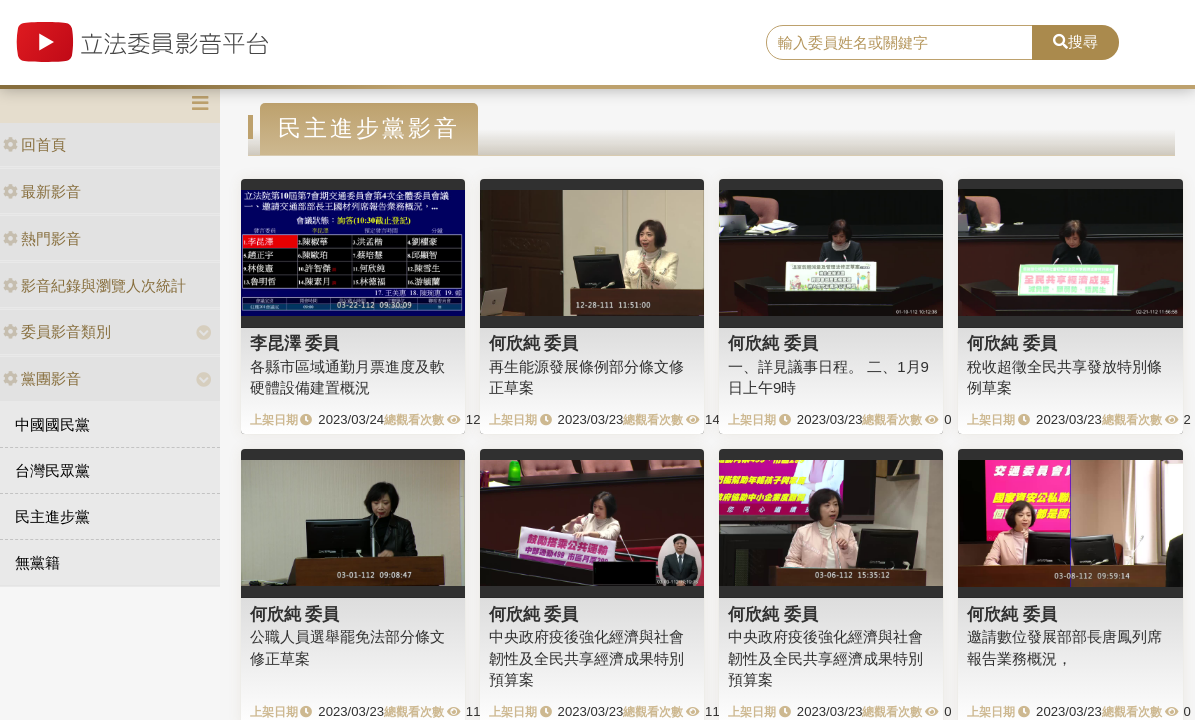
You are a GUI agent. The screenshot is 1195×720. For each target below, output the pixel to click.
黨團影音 (42, 378)
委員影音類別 (57, 331)
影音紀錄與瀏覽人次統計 (94, 285)
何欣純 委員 (534, 343)
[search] (900, 43)
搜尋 (1075, 41)
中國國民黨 (52, 424)
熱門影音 (42, 238)
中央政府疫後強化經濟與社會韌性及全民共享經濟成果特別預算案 (586, 658)
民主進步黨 (52, 516)
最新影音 (42, 191)
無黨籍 (37, 562)
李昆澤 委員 (295, 343)
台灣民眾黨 (52, 470)
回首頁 (34, 144)
